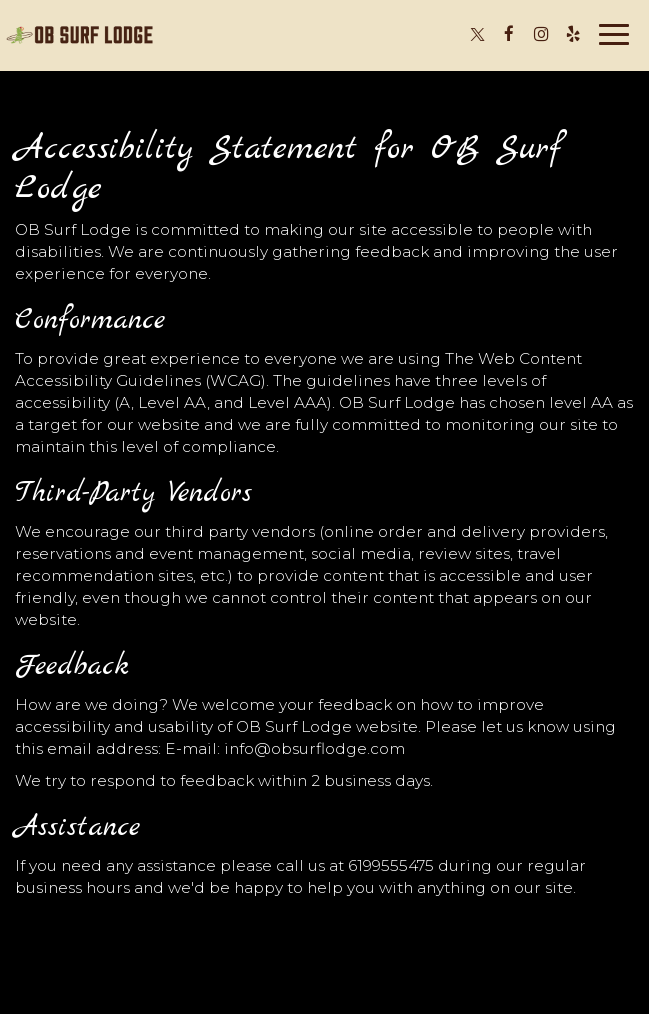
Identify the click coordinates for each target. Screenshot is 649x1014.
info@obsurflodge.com (314, 748)
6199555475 (391, 865)
